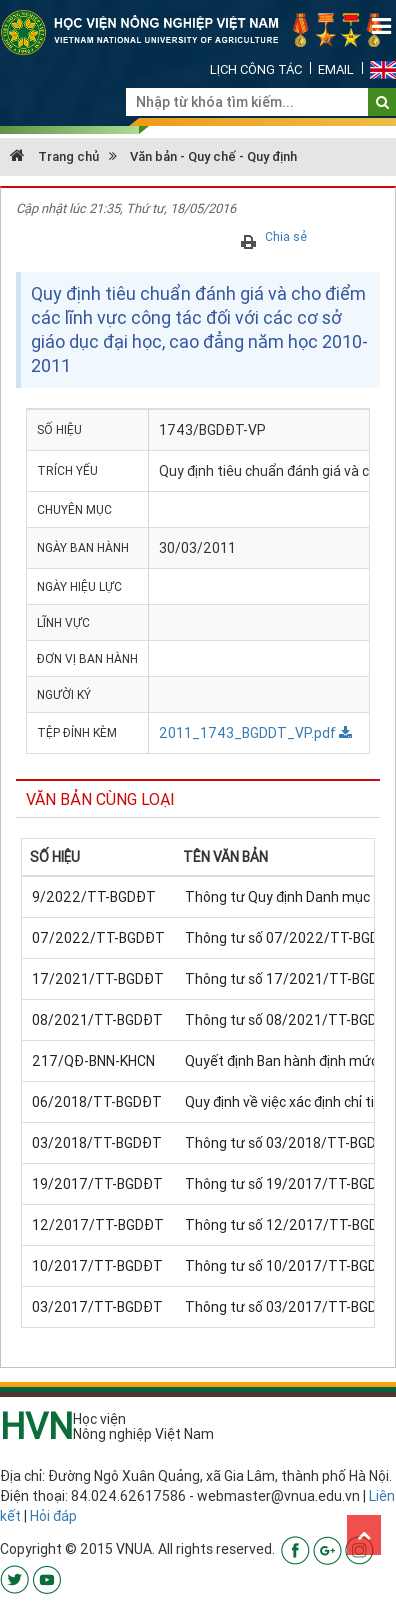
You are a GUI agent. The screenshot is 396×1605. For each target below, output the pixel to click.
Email (336, 69)
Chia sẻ (286, 236)
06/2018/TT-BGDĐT (97, 1102)
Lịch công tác (256, 69)
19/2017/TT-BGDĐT (97, 1184)
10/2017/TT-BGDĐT (97, 1266)
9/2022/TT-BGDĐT (94, 897)
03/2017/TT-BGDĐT (97, 1307)
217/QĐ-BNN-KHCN (93, 1061)
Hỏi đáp (53, 1516)
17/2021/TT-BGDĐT (98, 979)
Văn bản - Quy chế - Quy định (213, 156)
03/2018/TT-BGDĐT (97, 1143)
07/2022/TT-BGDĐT (98, 938)
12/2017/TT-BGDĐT (98, 1225)
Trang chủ (54, 156)
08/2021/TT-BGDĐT (97, 1020)
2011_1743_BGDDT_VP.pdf (255, 733)
